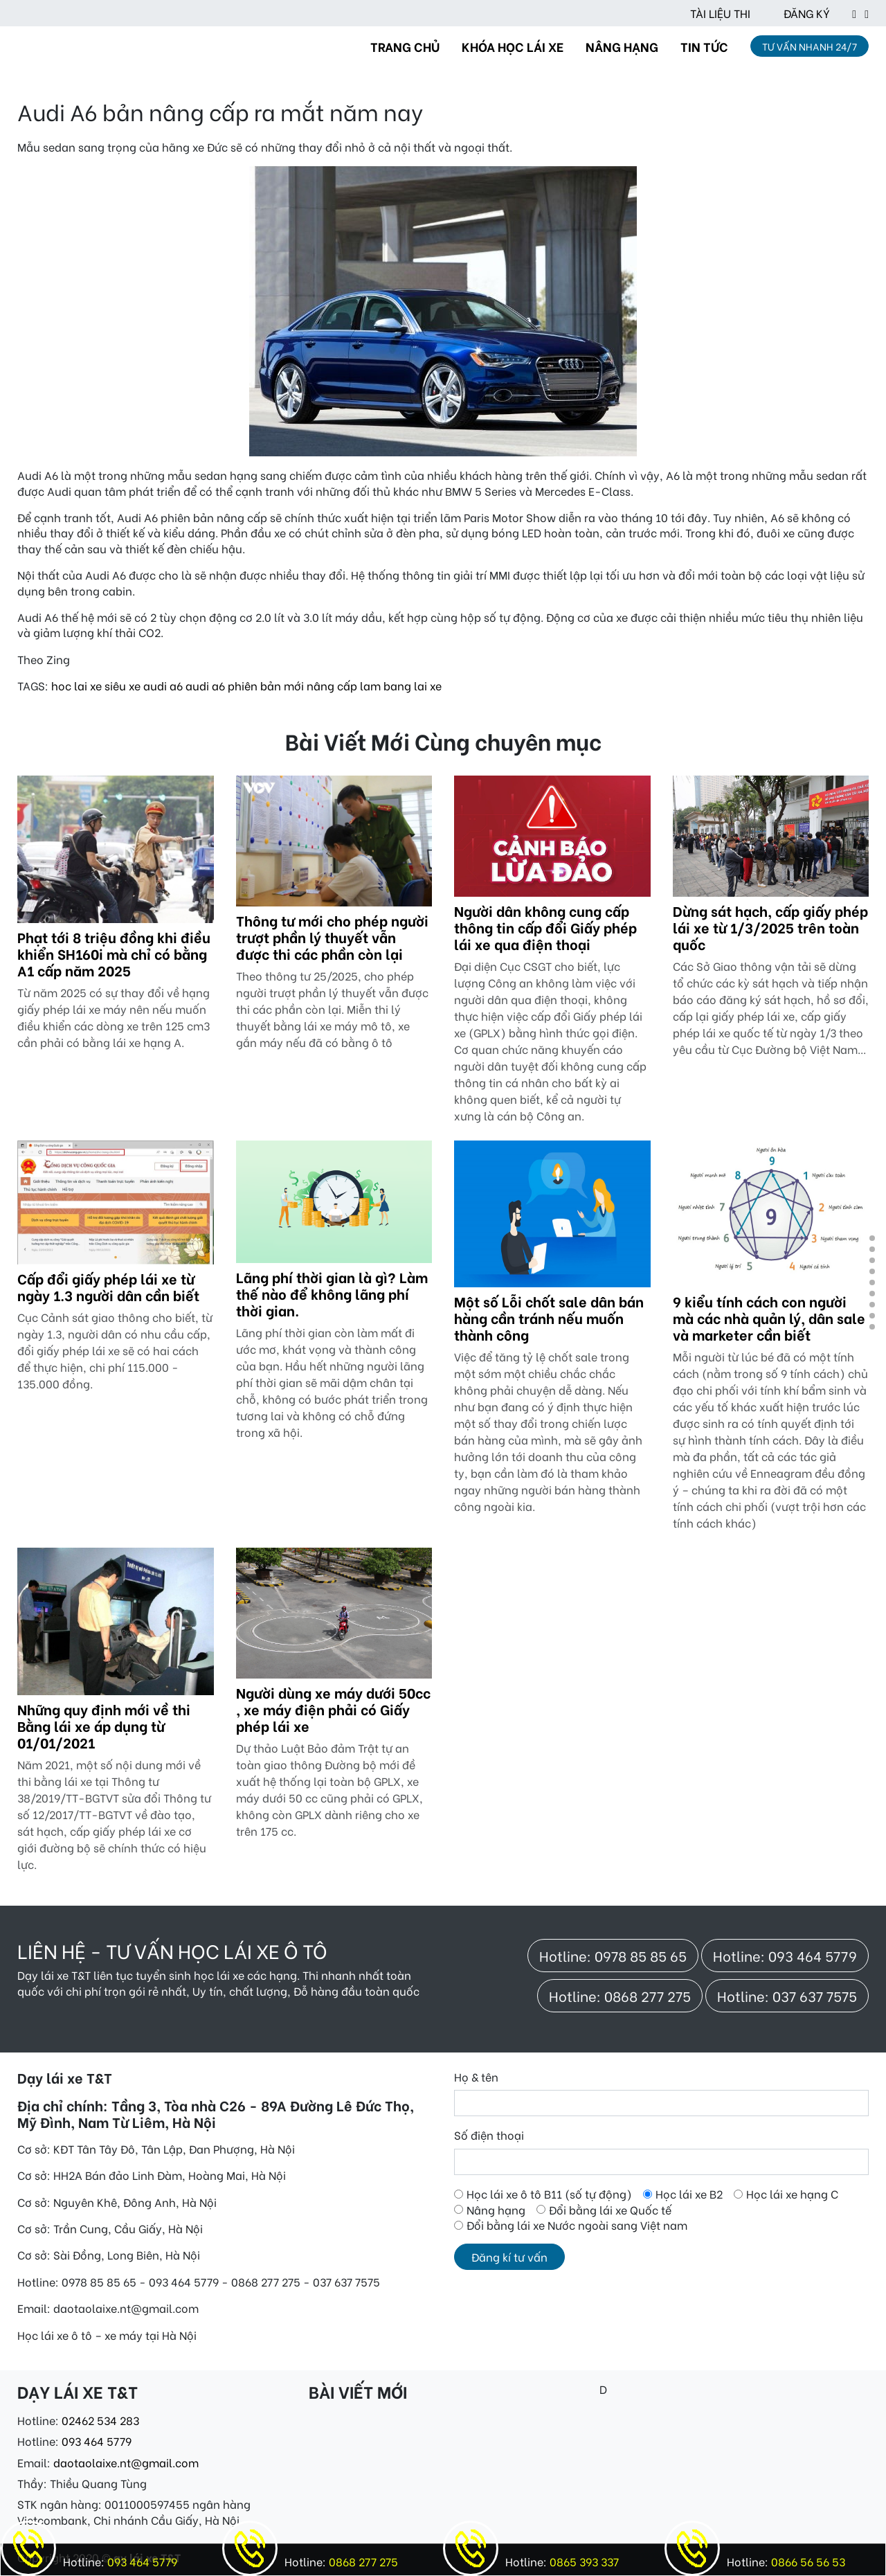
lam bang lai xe (401, 685)
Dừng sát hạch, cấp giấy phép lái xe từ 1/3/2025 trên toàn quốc (770, 927)
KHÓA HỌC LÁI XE (512, 46)
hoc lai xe (76, 685)
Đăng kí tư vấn (509, 2256)
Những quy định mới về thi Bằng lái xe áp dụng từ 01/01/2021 (103, 1725)
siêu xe (123, 685)
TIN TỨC (704, 46)
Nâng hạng (496, 2209)
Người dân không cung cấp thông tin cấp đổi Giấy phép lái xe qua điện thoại (545, 927)
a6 (176, 685)
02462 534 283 (100, 2420)
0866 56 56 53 (806, 2561)
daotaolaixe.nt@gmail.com (126, 2462)
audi (155, 685)
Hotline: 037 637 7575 (787, 1995)
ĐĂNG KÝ (807, 13)
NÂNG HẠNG (622, 46)
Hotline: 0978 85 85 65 (613, 1955)
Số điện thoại (489, 2135)
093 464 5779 (97, 2441)
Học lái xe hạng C (792, 2193)
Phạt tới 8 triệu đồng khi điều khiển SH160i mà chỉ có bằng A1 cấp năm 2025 (113, 953)
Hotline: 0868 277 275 (620, 1995)
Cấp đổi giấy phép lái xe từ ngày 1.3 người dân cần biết (108, 1286)
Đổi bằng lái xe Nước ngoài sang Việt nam (577, 2225)
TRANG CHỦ (405, 46)
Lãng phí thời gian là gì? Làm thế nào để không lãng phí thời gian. (332, 1293)
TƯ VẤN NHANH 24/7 (809, 46)
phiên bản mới (266, 685)
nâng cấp (332, 685)
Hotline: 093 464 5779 (785, 1955)
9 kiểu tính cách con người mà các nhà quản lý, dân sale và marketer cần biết (769, 1317)
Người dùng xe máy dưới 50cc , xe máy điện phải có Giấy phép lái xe (333, 1708)
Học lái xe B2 (689, 2193)
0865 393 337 (583, 2561)
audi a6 (205, 685)
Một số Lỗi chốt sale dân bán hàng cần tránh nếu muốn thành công (549, 1317)
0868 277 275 (362, 2561)
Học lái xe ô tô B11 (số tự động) (549, 2193)
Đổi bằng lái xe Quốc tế (610, 2209)
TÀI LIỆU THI (720, 13)
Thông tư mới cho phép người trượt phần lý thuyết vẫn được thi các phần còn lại (332, 936)
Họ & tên (476, 2076)
